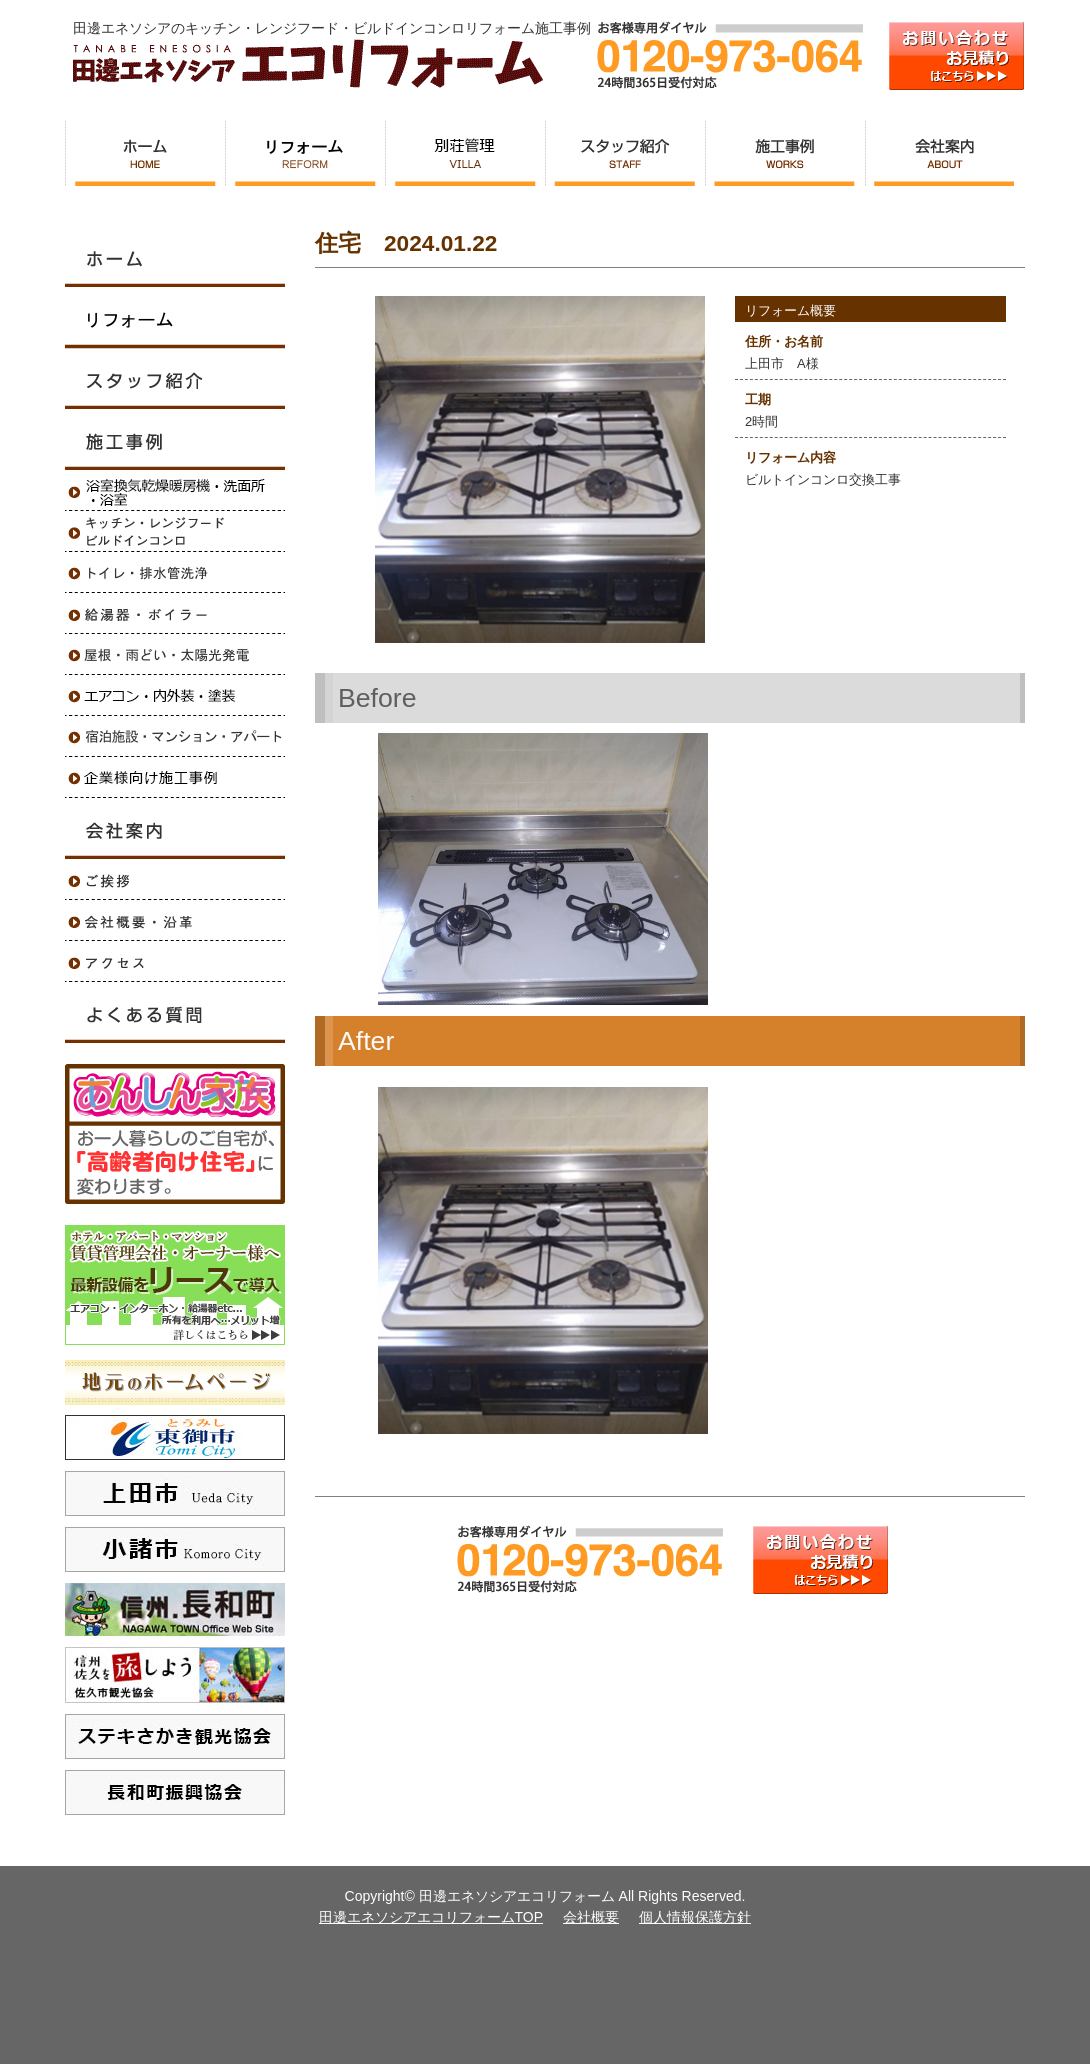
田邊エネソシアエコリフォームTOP (431, 1917)
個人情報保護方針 (695, 1917)
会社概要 (591, 1917)
